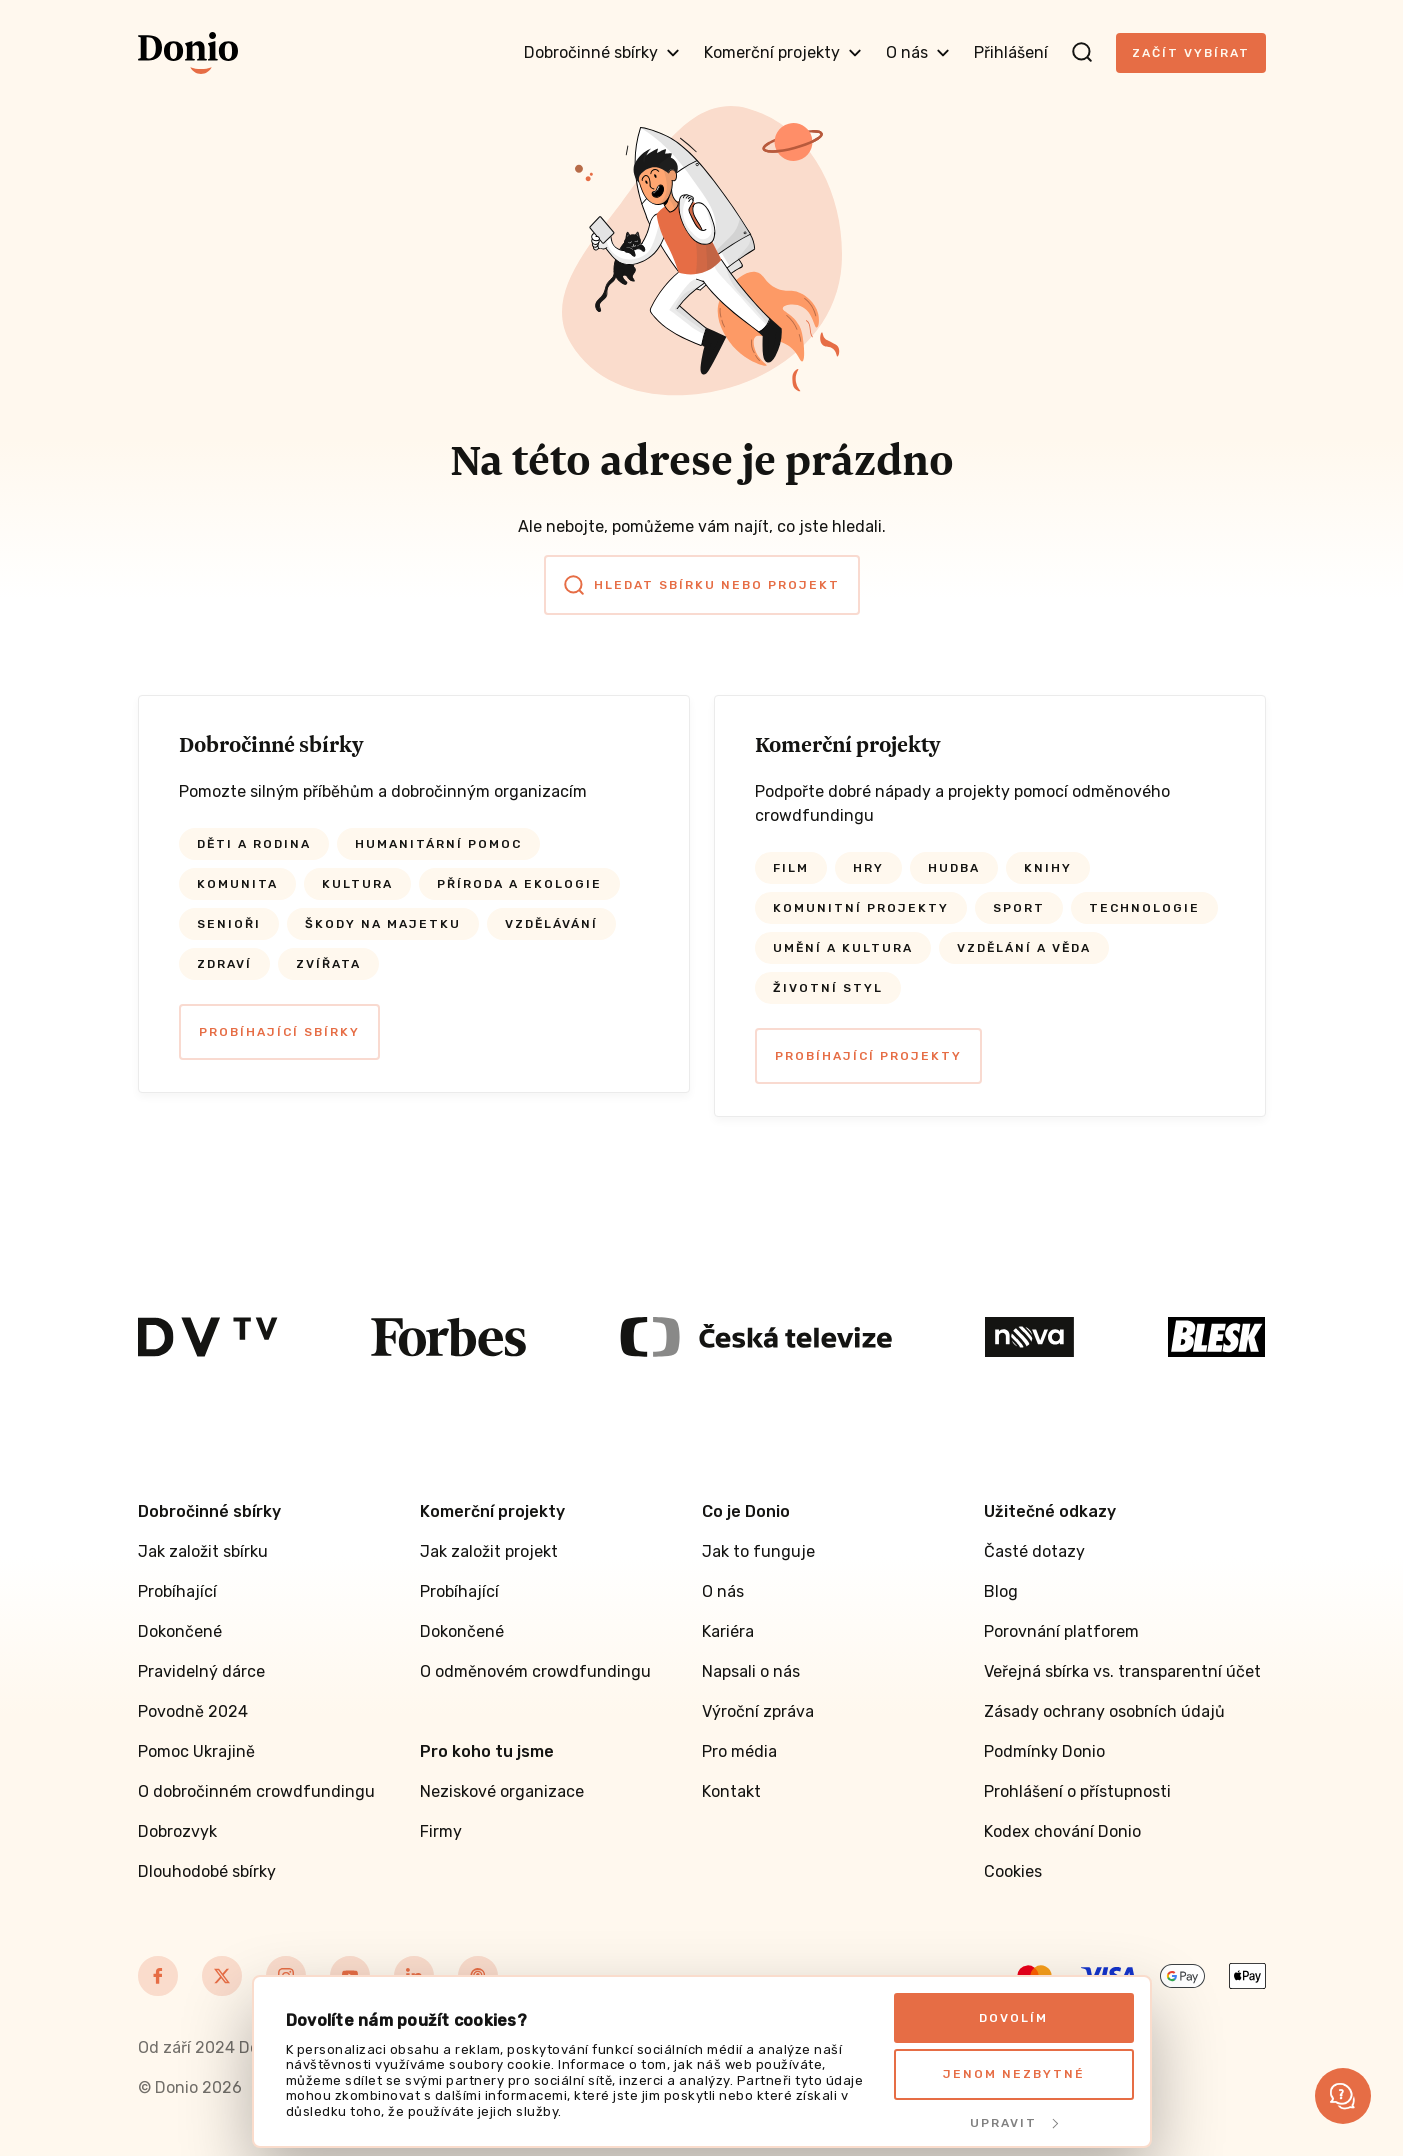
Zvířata (328, 964)
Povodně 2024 (193, 1711)
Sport (1019, 908)
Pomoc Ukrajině (196, 1751)
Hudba (954, 868)
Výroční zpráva (758, 1711)
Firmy (441, 1831)
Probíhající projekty (868, 1056)
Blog (1001, 1591)
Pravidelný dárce (201, 1671)
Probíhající (177, 1591)
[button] (1343, 2096)
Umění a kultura (843, 948)
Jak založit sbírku (203, 1551)
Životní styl (828, 988)
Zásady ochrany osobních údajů (1104, 1711)
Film (791, 868)
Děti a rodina (254, 844)
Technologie (1144, 908)
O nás (918, 52)
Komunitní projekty (861, 908)
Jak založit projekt (489, 1551)
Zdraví (224, 964)
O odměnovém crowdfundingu (535, 1671)
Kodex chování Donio (1062, 1831)
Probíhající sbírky (279, 1032)
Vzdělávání (551, 924)
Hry (868, 868)
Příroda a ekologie (519, 884)
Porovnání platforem (1061, 1631)
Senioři (229, 924)
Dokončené (180, 1631)
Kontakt (731, 1791)
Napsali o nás (751, 1671)
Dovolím (1013, 2018)
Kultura (357, 884)
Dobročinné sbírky (602, 52)
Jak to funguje (758, 1551)
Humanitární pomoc (438, 844)
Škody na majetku (383, 924)
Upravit (1014, 2123)
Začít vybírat (1191, 53)
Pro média (739, 1751)
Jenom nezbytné (1014, 2074)
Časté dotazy (1034, 1551)
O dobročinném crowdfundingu (256, 1791)
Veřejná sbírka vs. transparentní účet (1122, 1671)
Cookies (1013, 1871)
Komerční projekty (783, 52)
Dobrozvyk (177, 1831)
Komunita (237, 884)
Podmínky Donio (1044, 1751)
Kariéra (728, 1631)
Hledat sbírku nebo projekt (702, 585)
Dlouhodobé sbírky (207, 1871)
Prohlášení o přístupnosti (1077, 1791)
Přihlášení (1011, 52)
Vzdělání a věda (1024, 948)
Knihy (1048, 868)
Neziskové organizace (502, 1791)
